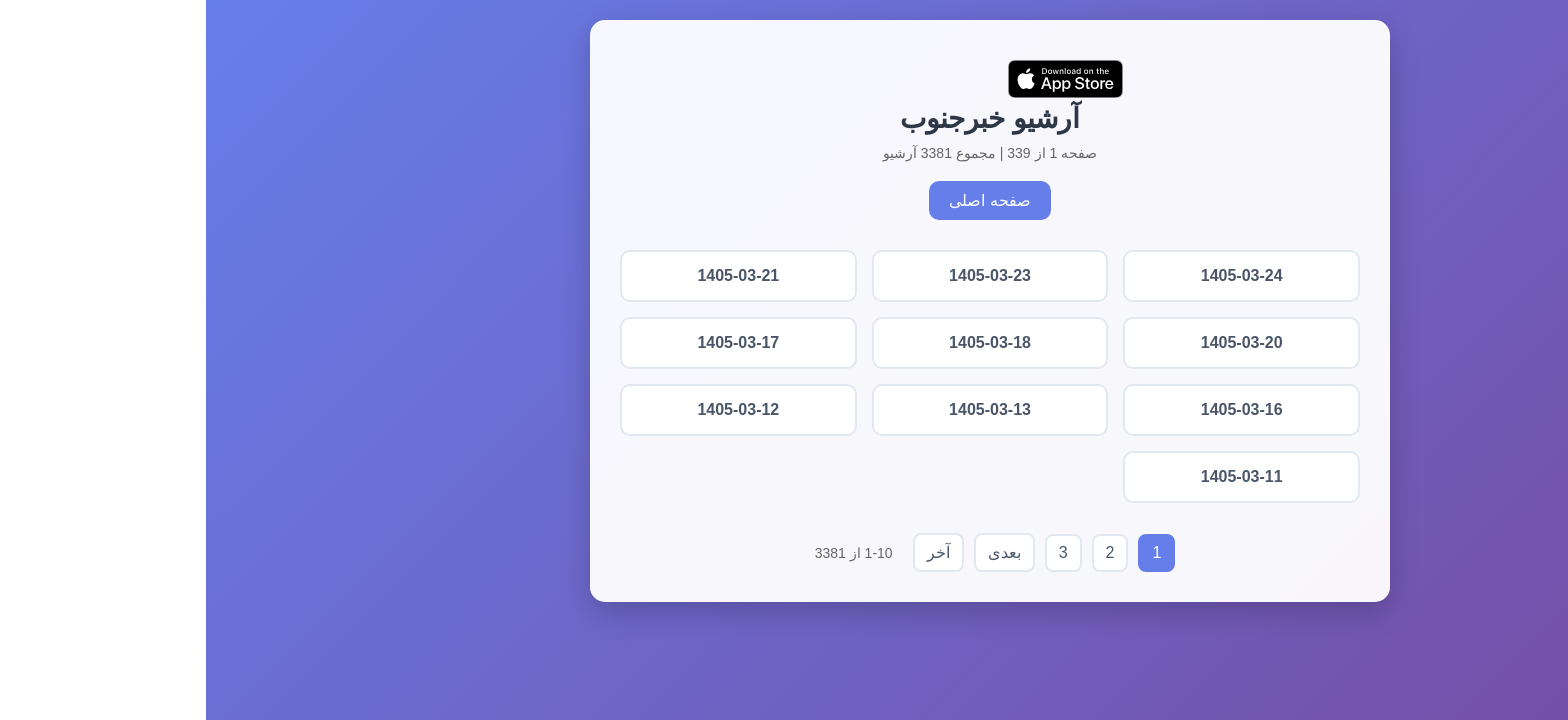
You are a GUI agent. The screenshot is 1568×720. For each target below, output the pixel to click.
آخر (732, 552)
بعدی (798, 552)
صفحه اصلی (783, 200)
